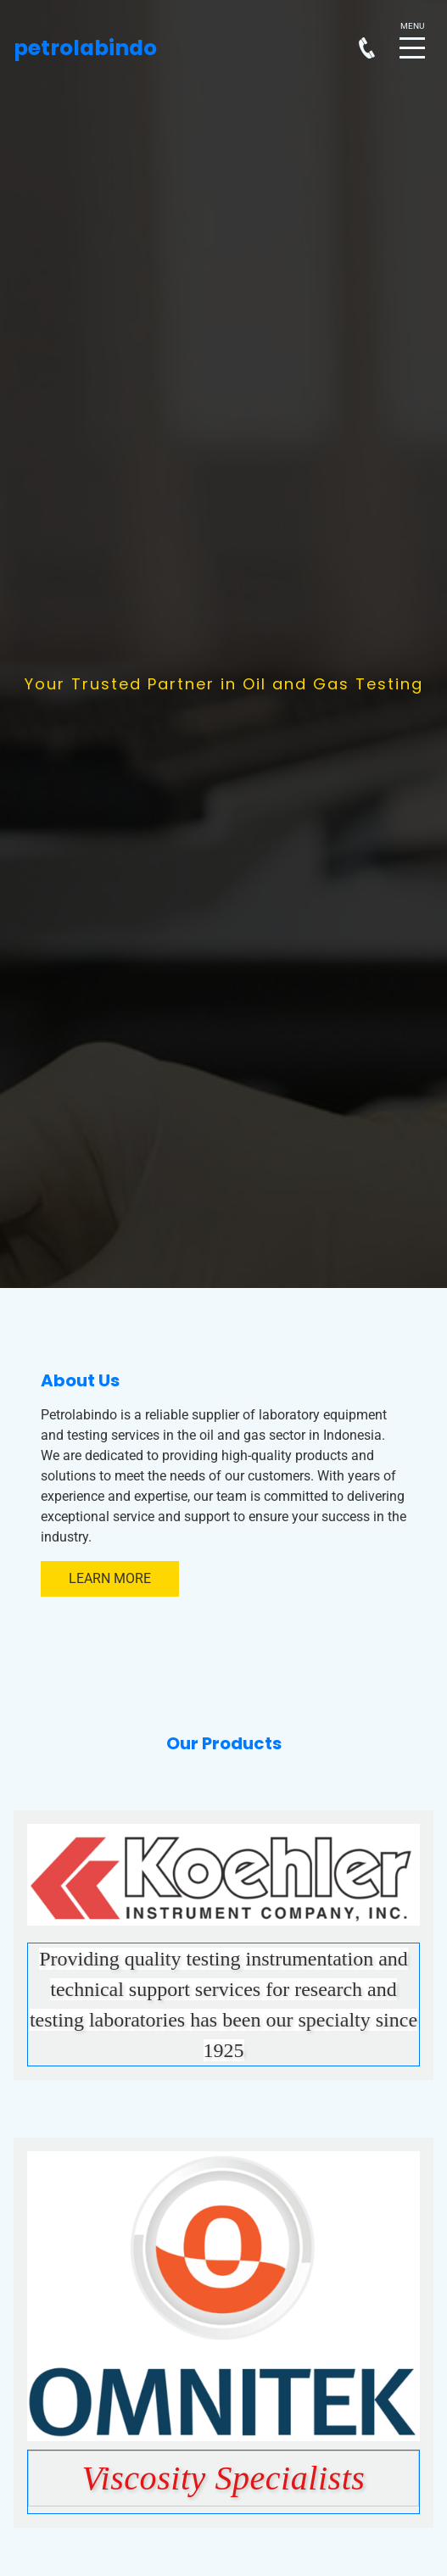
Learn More (110, 1578)
